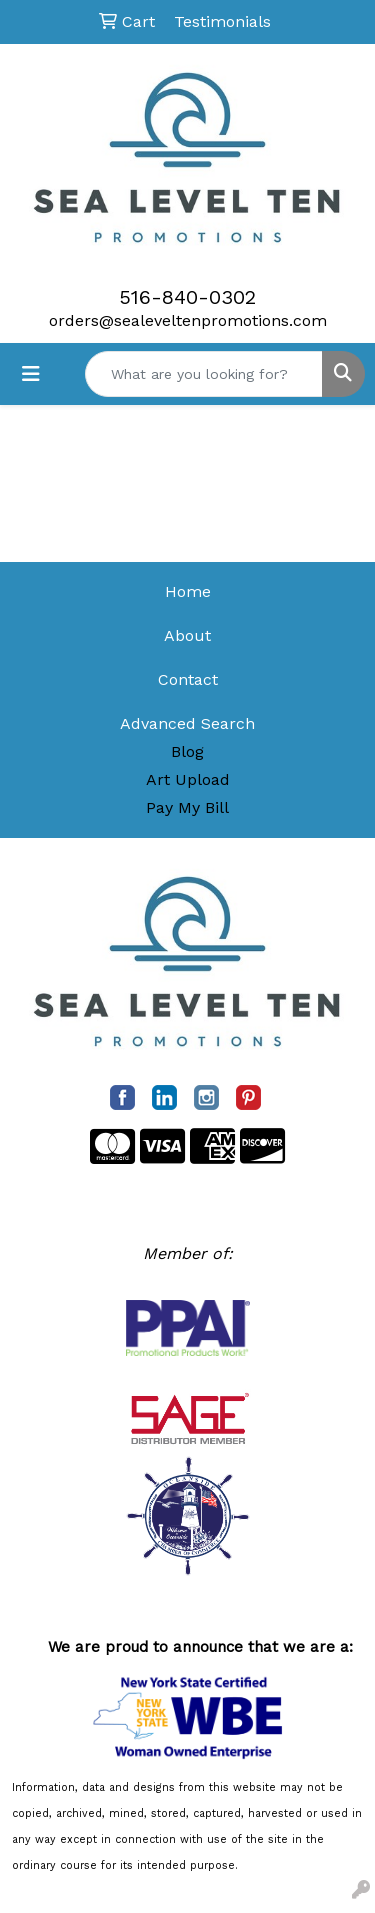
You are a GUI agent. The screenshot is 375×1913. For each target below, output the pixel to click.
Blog (187, 751)
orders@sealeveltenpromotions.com (188, 320)
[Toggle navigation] (31, 374)
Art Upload (188, 779)
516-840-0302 (187, 297)
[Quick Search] (204, 374)
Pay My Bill (187, 807)
